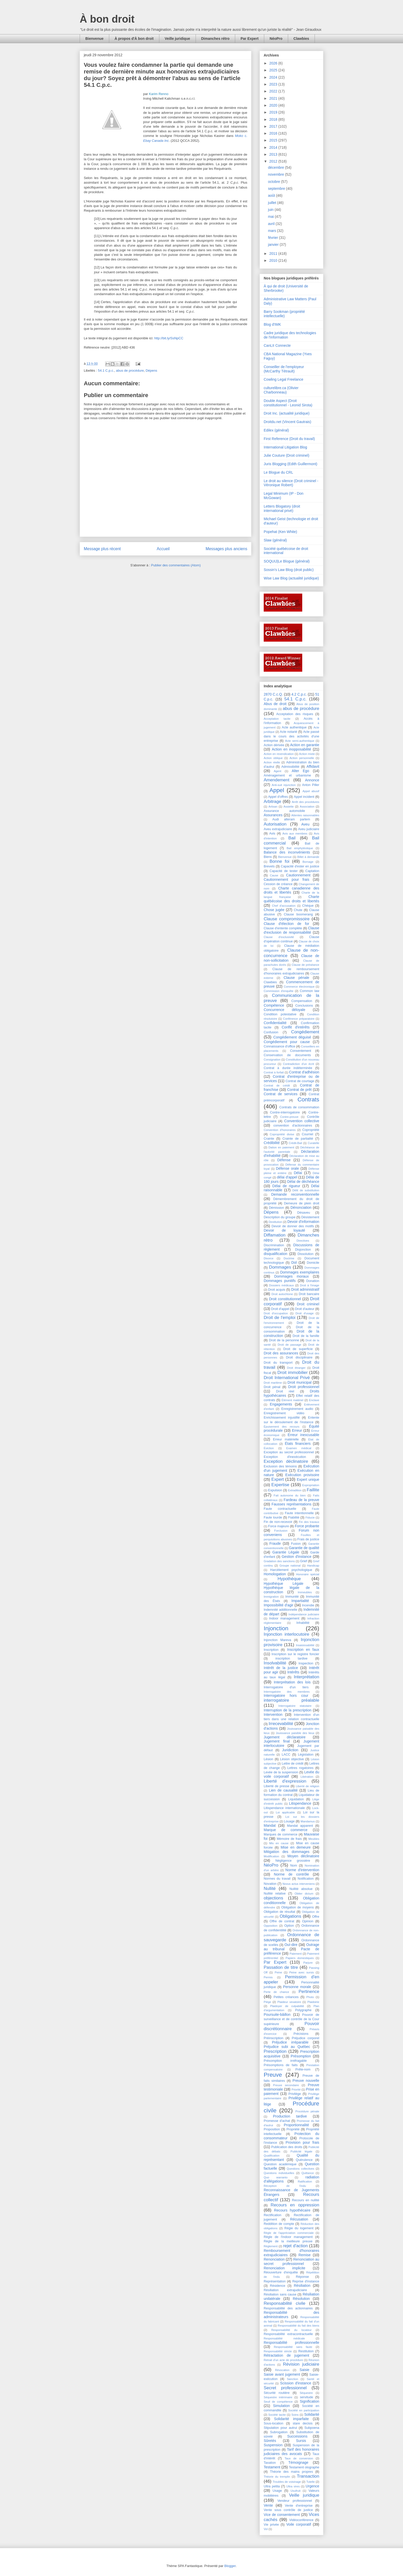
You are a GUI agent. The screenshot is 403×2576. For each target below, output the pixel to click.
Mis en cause (278, 1843)
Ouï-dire (291, 1945)
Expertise (280, 1484)
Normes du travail (277, 1878)
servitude (306, 2397)
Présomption (301, 2056)
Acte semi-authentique (299, 740)
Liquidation (296, 1799)
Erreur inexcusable (303, 1435)
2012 (273, 161)
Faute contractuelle (280, 1509)
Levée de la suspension (281, 1772)
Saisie (304, 2370)
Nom (293, 1865)
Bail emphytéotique (300, 848)
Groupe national (289, 1565)
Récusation (299, 2219)
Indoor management (284, 1618)
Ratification (305, 2181)
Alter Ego (300, 771)
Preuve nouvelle (305, 2080)
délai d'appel (287, 1177)
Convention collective (301, 1121)
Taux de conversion (299, 2458)
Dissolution (306, 1254)
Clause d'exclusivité (279, 937)
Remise (304, 2255)
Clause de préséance (305, 964)
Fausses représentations (292, 1504)
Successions (297, 2436)
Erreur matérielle (286, 1439)
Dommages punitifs (280, 1281)
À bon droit (107, 19)
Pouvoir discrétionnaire (291, 2026)
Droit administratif (305, 1289)
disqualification (275, 1254)
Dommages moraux (291, 1276)
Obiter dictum (304, 1893)
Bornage (308, 861)
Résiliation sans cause (280, 2294)
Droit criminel (308, 1304)
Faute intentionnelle (299, 1513)
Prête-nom (302, 2069)
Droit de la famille (305, 1336)
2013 (273, 154)
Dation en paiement (281, 1147)
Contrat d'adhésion (304, 1072)
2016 (273, 133)
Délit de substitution (305, 1190)
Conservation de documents (287, 1055)
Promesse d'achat (277, 2121)
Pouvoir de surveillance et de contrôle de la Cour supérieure (291, 2019)
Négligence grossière (292, 1860)
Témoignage (298, 2462)
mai (271, 216)
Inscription (271, 1650)
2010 (273, 260)
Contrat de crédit (277, 1085)
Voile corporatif (298, 2524)
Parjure (308, 1962)
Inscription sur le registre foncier (295, 1654)
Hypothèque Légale (283, 1583)
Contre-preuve (289, 1116)
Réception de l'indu (285, 2185)
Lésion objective (292, 1759)
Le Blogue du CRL (278, 472)
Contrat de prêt (299, 1090)
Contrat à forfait (274, 1072)
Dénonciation (301, 1207)
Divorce (268, 1258)
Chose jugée (274, 910)
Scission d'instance (295, 2383)
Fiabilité (293, 1517)
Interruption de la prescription (288, 1710)
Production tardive (290, 2116)
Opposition (271, 1925)
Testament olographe (304, 2467)
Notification (306, 1878)
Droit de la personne (284, 1340)
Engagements (281, 1404)
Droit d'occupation (276, 1313)
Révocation (282, 2370)
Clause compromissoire (286, 918)
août (272, 195)
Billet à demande (308, 856)
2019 (273, 112)
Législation (305, 1754)
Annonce (312, 780)
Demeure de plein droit (301, 1203)
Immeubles (305, 1592)
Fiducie (310, 1517)
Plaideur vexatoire (289, 2001)
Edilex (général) (276, 430)
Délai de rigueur (286, 1186)
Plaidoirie (313, 2001)
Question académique (280, 2164)
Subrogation (279, 2432)
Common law (309, 991)
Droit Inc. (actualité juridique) (286, 413)
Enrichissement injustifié (282, 1417)
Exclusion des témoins (280, 1466)
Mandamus (308, 1821)
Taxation (270, 2463)
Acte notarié (288, 732)
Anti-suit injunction (284, 784)
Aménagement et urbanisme (287, 775)
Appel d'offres (278, 797)
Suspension (273, 2445)
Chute (298, 910)
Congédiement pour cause (287, 1042)
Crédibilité (272, 1143)
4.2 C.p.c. (299, 694)
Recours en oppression (295, 2205)
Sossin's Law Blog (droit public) (289, 570)
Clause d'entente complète (283, 928)
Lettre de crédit (292, 1763)
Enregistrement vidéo (284, 1413)
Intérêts (293, 1672)
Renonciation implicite (284, 2268)
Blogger (230, 2566)
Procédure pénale (307, 2111)
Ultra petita (272, 2486)
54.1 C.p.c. (106, 370)
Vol (266, 2529)
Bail (292, 838)
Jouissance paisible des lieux (295, 1733)
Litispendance (300, 1803)
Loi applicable (285, 1812)
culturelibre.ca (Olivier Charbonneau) (281, 390)
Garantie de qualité (304, 1548)
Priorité (295, 2089)
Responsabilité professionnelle (291, 2342)
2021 (273, 98)
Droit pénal (272, 1387)
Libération (307, 1776)
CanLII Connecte (277, 345)
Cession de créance (278, 884)
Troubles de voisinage (287, 2481)
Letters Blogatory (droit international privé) (282, 508)
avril (272, 224)
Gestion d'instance (297, 1556)
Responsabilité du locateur (291, 2329)
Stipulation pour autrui (280, 2428)
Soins (295, 2414)
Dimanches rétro (215, 38)
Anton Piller (310, 785)
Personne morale (297, 1987)
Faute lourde (273, 1517)
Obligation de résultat (279, 1912)
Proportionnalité (296, 2125)
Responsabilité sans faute (293, 2346)
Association (307, 806)
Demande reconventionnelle (295, 1194)
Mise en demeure (296, 1847)
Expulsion (275, 1490)
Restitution (306, 2351)
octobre (274, 182)
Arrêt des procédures (305, 801)
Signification (309, 2401)
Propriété (292, 2129)
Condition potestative (280, 1014)
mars (272, 231)
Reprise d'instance (305, 2281)
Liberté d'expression (285, 1781)
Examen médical (298, 1448)
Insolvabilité (275, 1663)
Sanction (292, 2379)
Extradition (294, 1490)
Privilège (294, 2094)
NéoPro (276, 38)
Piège (267, 2001)
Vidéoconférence (301, 2520)
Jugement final (277, 1741)
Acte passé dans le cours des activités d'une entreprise (291, 736)
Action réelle (272, 762)
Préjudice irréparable (290, 2042)
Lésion (268, 1759)
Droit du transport (278, 1362)
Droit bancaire (309, 1294)
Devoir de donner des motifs (293, 1226)
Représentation (275, 2281)
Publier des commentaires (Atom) (176, 565)
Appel (276, 790)
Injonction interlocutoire (286, 1634)
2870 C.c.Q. (273, 694)
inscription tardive (292, 1658)
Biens (268, 857)
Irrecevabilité (281, 1723)
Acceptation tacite (277, 718)
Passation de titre (281, 1967)
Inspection (305, 1663)
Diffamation (275, 1235)
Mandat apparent (300, 1826)
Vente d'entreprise (299, 2505)
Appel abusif (311, 791)
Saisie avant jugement (282, 2374)
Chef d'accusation (284, 905)
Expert (277, 1479)
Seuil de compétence (278, 2401)
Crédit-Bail (295, 1143)
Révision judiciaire (301, 2364)
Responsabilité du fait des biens (298, 2325)
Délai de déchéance (303, 1181)
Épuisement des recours (281, 1426)
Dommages (280, 1267)
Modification (271, 1856)
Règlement (271, 2246)
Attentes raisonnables (305, 815)
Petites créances (286, 1997)
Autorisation (275, 824)
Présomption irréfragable (285, 2061)
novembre (276, 174)
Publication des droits (286, 2147)
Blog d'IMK (272, 324)
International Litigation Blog (285, 447)
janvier (274, 244)
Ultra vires (293, 2486)
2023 (273, 84)
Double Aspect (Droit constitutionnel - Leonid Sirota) (288, 403)
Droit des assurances (281, 1353)
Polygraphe (303, 2010)
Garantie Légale (285, 1552)
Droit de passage (289, 1344)
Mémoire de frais (289, 1839)
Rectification (272, 2215)
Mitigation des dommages (286, 1852)
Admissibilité (290, 767)
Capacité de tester (284, 871)
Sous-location (273, 2423)
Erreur (297, 1430)
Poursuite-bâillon (277, 2014)
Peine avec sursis (301, 1972)
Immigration (271, 1596)
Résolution (301, 2299)
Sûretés (270, 2441)
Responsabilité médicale (284, 2338)
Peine (278, 1972)
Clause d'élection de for (286, 924)
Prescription (275, 2051)
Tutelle (310, 2481)
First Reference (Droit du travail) (289, 439)
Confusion (271, 1032)
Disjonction (303, 1249)
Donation (312, 1281)
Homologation (275, 1574)
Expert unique (308, 1479)
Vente (268, 2505)
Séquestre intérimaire (278, 2397)
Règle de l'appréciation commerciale (289, 2232)
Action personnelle (301, 758)
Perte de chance (276, 1991)
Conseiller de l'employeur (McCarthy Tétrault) (284, 369)
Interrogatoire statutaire (295, 1705)
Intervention (273, 1714)
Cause (274, 875)
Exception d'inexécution (285, 1457)
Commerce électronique (299, 986)
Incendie (308, 1605)
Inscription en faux (303, 1649)
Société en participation (303, 2410)
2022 (273, 91)
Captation (312, 871)
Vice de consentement (282, 2515)
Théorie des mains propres (291, 2472)
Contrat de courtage (300, 1081)
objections (273, 1898)
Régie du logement (299, 2228)
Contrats (308, 1099)
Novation (270, 1884)
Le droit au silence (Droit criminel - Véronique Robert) (291, 483)
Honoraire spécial (307, 1574)
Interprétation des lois (292, 1682)
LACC (286, 1754)
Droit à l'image (309, 1285)
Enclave (314, 1400)
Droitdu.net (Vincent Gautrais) (287, 422)
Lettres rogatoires (300, 1768)
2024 (273, 77)
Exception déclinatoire (286, 1461)
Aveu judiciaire (308, 829)
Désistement (310, 1217)
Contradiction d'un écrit (298, 1063)
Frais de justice (308, 1539)
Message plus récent (102, 549)
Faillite (313, 1489)
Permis (268, 1977)
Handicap (313, 1565)
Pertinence (309, 1991)
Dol (294, 1262)
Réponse (302, 2277)
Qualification (272, 2155)
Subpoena (312, 2428)
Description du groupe (279, 1217)
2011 (273, 253)
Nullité (270, 1888)
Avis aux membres (294, 833)
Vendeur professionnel (294, 2501)
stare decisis (303, 2423)
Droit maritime (273, 1382)
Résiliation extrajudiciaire (285, 2290)
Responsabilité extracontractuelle (288, 2334)
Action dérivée (274, 745)
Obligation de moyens (297, 1907)
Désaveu (303, 1212)
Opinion (307, 1921)
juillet (272, 203)
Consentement (300, 1051)
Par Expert (250, 38)
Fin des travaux (309, 1521)
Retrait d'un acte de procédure (283, 2360)
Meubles (313, 1838)
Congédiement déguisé (292, 1037)
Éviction (269, 1448)
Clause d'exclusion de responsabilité (291, 930)
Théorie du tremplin (277, 2476)
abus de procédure (130, 370)
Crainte (269, 1138)
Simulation (281, 2406)
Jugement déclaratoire (285, 1737)
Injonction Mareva (277, 1640)
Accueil (163, 549)
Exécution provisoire (302, 1475)
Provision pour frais (302, 2142)
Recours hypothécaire (292, 2210)
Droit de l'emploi (279, 1317)
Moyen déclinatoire (303, 1856)
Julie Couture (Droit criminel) (286, 455)
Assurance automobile (284, 811)
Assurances (273, 815)
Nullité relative (275, 1893)
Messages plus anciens (226, 549)
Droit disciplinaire (299, 1357)
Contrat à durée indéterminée (288, 1068)
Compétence (274, 1005)
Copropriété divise (282, 1134)
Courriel (307, 1134)
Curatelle (313, 1143)
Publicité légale (301, 2151)
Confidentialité (275, 1023)
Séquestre (306, 2392)
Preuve (273, 2075)
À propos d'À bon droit (134, 38)
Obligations (290, 1916)
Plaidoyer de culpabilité (287, 2006)
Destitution (275, 1221)
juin (271, 210)
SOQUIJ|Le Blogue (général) (287, 561)
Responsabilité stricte (278, 2351)
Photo (310, 1997)
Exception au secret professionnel (289, 1452)
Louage (289, 1821)
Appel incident (304, 797)
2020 (273, 105)
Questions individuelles (279, 2173)
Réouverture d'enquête (281, 2272)
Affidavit (312, 766)
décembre (276, 167)
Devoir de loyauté (284, 1230)
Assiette (288, 806)
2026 (273, 63)
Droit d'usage (305, 1313)
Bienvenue (94, 38)
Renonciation (274, 2259)
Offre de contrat (282, 1921)
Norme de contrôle (291, 1874)
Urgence (312, 2486)
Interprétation (306, 1676)
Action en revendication (279, 753)
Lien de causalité (283, 1790)
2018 (273, 119)
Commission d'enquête (279, 990)
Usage (277, 2491)
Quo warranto (276, 2177)
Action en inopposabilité (291, 749)
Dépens (151, 370)
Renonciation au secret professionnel (291, 2261)
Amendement (276, 780)
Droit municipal (300, 1382)
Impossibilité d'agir (278, 1605)
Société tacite (277, 2414)
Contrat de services (280, 1094)
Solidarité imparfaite (291, 2419)
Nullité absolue (301, 1889)
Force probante (307, 1526)
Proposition (272, 2129)
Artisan (273, 806)
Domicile (313, 1262)
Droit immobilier (292, 1372)
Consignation (272, 1059)
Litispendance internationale (284, 1808)
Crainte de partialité (297, 1138)
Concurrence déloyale (284, 1010)
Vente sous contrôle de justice (288, 2510)
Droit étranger (296, 1367)
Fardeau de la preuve (301, 1500)
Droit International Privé (287, 1377)
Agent (277, 771)
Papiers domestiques (300, 1958)
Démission (276, 1208)
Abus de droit (275, 704)
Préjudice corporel (305, 2038)
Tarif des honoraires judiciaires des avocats (291, 2451)
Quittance (307, 2173)
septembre (277, 188)
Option (289, 1925)
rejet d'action (295, 2245)
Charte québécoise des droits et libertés (291, 899)
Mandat (270, 1825)
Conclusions (304, 1005)
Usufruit (296, 2490)
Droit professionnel (303, 1387)
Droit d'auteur (304, 1309)
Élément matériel (292, 1400)
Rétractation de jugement (286, 2355)
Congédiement (305, 1031)
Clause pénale (296, 978)
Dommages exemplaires (299, 1272)
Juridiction (290, 1750)
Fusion (296, 1543)
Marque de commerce (285, 1830)
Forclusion (281, 1530)
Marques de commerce (280, 1834)
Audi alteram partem (291, 819)
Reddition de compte (279, 2224)
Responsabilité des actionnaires (288, 2308)
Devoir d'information (303, 1222)
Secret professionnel (285, 2387)
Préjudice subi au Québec (287, 2047)
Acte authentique (294, 727)
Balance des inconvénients (287, 852)
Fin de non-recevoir (278, 1522)
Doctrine (288, 1258)
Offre (315, 1916)
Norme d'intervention (302, 1870)
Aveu (305, 824)
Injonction (276, 1628)
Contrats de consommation (299, 1107)
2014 (273, 147)
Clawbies (301, 38)
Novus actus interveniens (298, 1883)
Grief (303, 1561)
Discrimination (274, 1245)
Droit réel (285, 1391)
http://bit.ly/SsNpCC (168, 338)
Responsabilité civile (284, 2303)
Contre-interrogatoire (285, 1112)
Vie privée (271, 2524)
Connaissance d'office (279, 1046)
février (273, 238)
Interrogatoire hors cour (286, 1695)
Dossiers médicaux (281, 1285)
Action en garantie (304, 745)
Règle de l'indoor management (288, 2237)
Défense (284, 1160)
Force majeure (278, 1526)
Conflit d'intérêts (296, 1027)
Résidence (277, 2286)
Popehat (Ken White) (280, 532)
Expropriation (310, 1485)
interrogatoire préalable (291, 1700)
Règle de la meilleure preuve (288, 2241)
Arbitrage (272, 801)
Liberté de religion (307, 1786)
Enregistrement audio (297, 1409)
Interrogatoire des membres (287, 1691)
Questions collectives (300, 2168)
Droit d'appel (280, 1309)
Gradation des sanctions (279, 1561)
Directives (303, 1240)
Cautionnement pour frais (286, 879)
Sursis (301, 2441)
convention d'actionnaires (292, 1125)
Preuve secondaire (286, 2085)
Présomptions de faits (281, 2065)
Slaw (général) (275, 540)
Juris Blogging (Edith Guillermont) (290, 464)
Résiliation (302, 2285)
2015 (273, 140)
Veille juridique (177, 38)
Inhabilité (302, 1623)
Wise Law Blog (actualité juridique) (291, 578)
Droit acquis (276, 1289)
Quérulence (304, 2160)
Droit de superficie (298, 1349)
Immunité (292, 1596)
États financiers (297, 1443)
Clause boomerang (298, 914)
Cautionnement (298, 875)
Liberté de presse (276, 1786)
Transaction (308, 2476)
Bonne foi (279, 861)
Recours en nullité (305, 2200)
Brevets (269, 866)
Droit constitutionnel (285, 1299)
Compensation (301, 1001)
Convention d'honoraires (280, 1129)
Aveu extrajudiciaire (278, 829)
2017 (273, 126)
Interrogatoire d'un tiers (286, 1687)
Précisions (301, 2034)
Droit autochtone (282, 1294)
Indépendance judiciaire (303, 1614)
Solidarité (311, 2414)
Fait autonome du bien (290, 1495)
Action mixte (307, 753)
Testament (272, 2467)
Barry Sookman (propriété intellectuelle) (284, 314)
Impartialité (300, 1601)
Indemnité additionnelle (280, 1610)
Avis (272, 833)
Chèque (308, 905)
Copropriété (310, 1130)
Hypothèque (289, 1578)
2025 (273, 70)
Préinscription (273, 2038)
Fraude (275, 1543)
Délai (298, 1173)
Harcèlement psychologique (291, 1570)
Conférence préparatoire (299, 1018)
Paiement (296, 1953)
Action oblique (273, 758)
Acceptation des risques (294, 714)
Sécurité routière (277, 2393)
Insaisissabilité (305, 1645)
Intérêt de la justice (281, 1668)
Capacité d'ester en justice (300, 866)
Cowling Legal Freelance (283, 379)
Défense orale (287, 1168)
